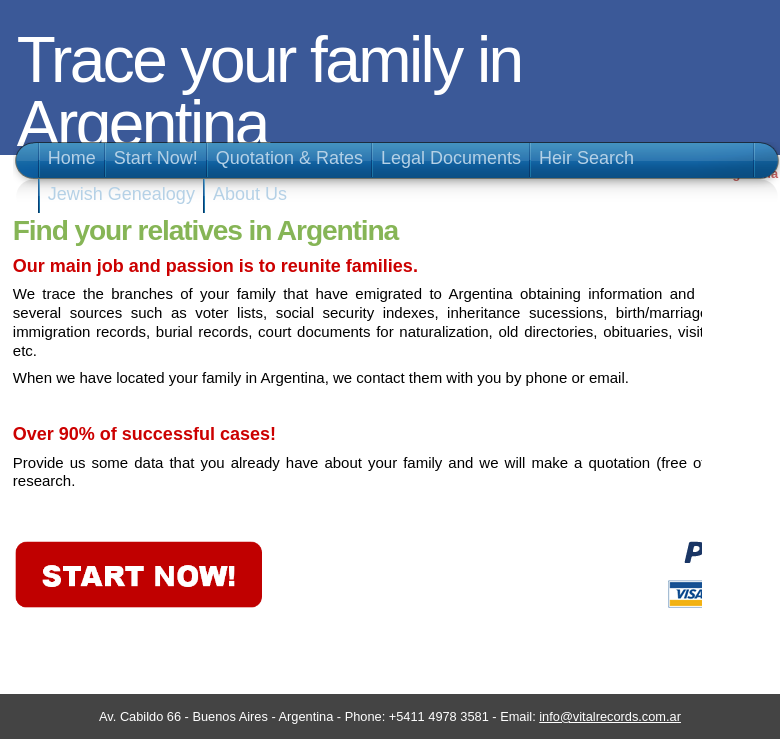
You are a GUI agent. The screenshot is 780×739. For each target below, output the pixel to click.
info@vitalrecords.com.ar (610, 716)
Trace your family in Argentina (269, 92)
